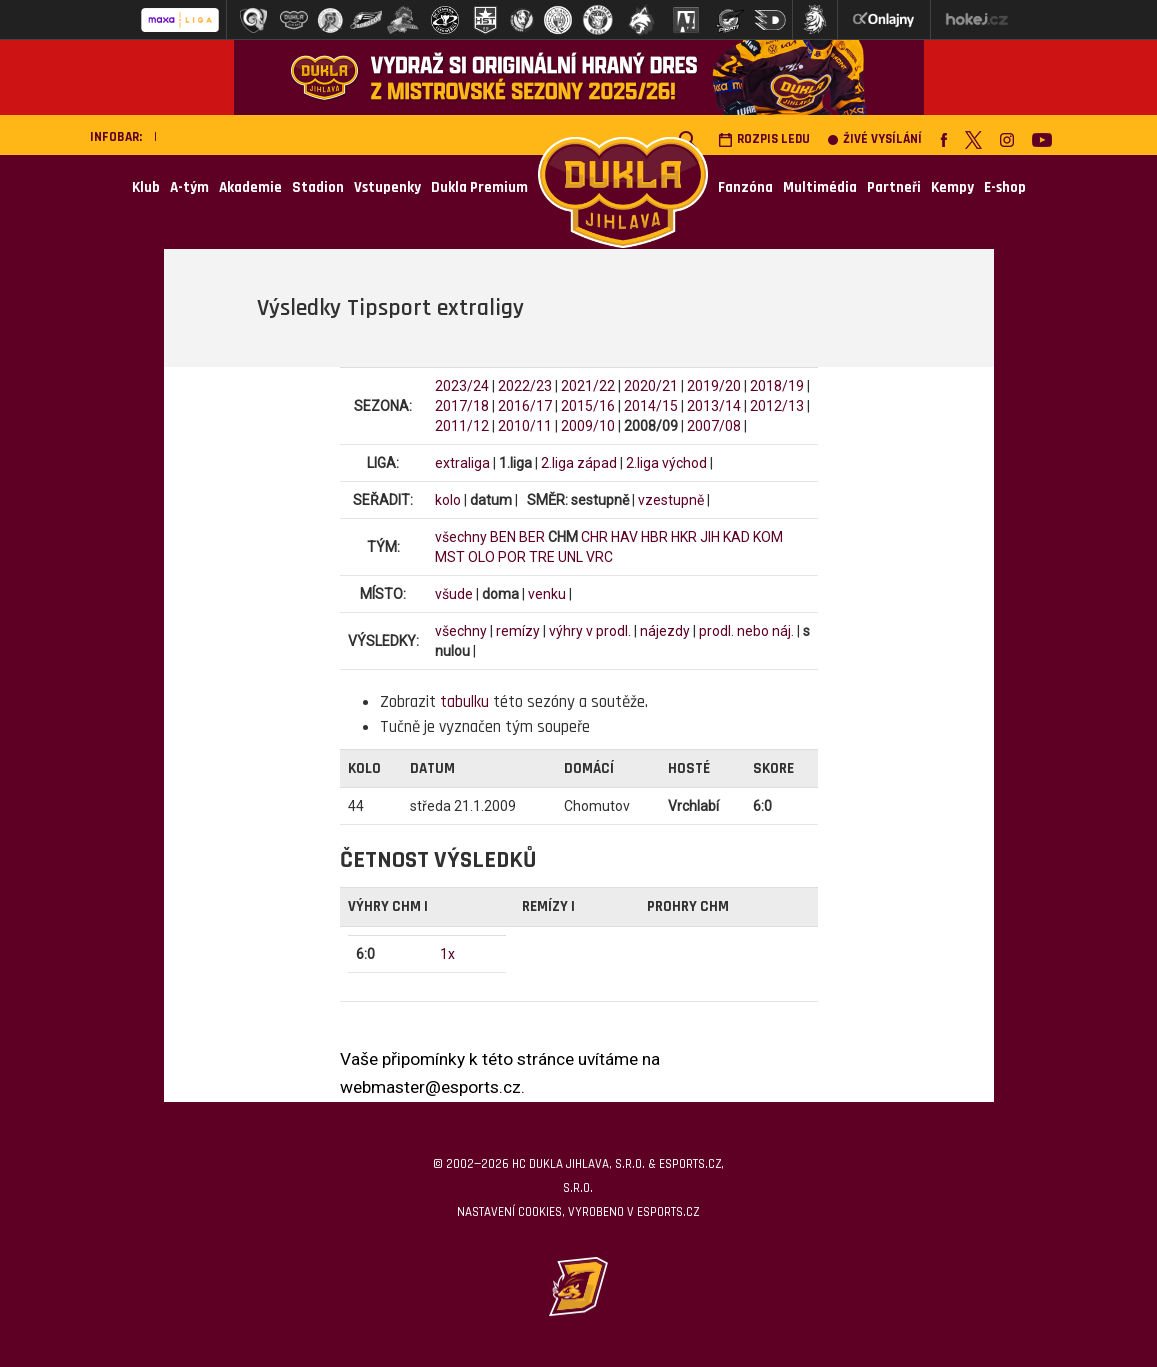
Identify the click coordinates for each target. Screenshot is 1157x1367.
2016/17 (525, 406)
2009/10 (588, 426)
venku (547, 594)
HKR (684, 537)
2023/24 (462, 386)
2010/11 (525, 426)
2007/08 (714, 426)
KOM (768, 537)
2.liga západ (579, 463)
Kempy (952, 187)
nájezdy (665, 631)
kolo (448, 500)
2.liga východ (666, 463)
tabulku (464, 702)
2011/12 (462, 426)
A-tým (189, 187)
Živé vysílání (875, 139)
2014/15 (651, 406)
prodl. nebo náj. (746, 631)
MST (450, 557)
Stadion (318, 187)
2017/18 (462, 406)
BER (532, 537)
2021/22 (588, 386)
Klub (146, 187)
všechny (461, 537)
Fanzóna (745, 187)
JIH (710, 537)
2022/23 (525, 386)
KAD (736, 537)
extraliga (462, 463)
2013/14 (714, 406)
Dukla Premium (479, 187)
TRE (542, 557)
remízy (518, 631)
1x (447, 954)
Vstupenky (387, 187)
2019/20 (714, 386)
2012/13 (777, 406)
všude (454, 594)
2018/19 (777, 386)
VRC (599, 557)
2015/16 (588, 406)
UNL (570, 557)
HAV (624, 537)
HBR (654, 537)
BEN (503, 537)
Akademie (250, 187)
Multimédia (820, 187)
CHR (594, 537)
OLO (481, 557)
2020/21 (651, 386)
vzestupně (671, 500)
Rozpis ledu (764, 139)
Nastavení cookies (509, 1212)
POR (512, 557)
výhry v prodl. (590, 631)
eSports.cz (668, 1212)
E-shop (1005, 187)
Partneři (894, 187)
